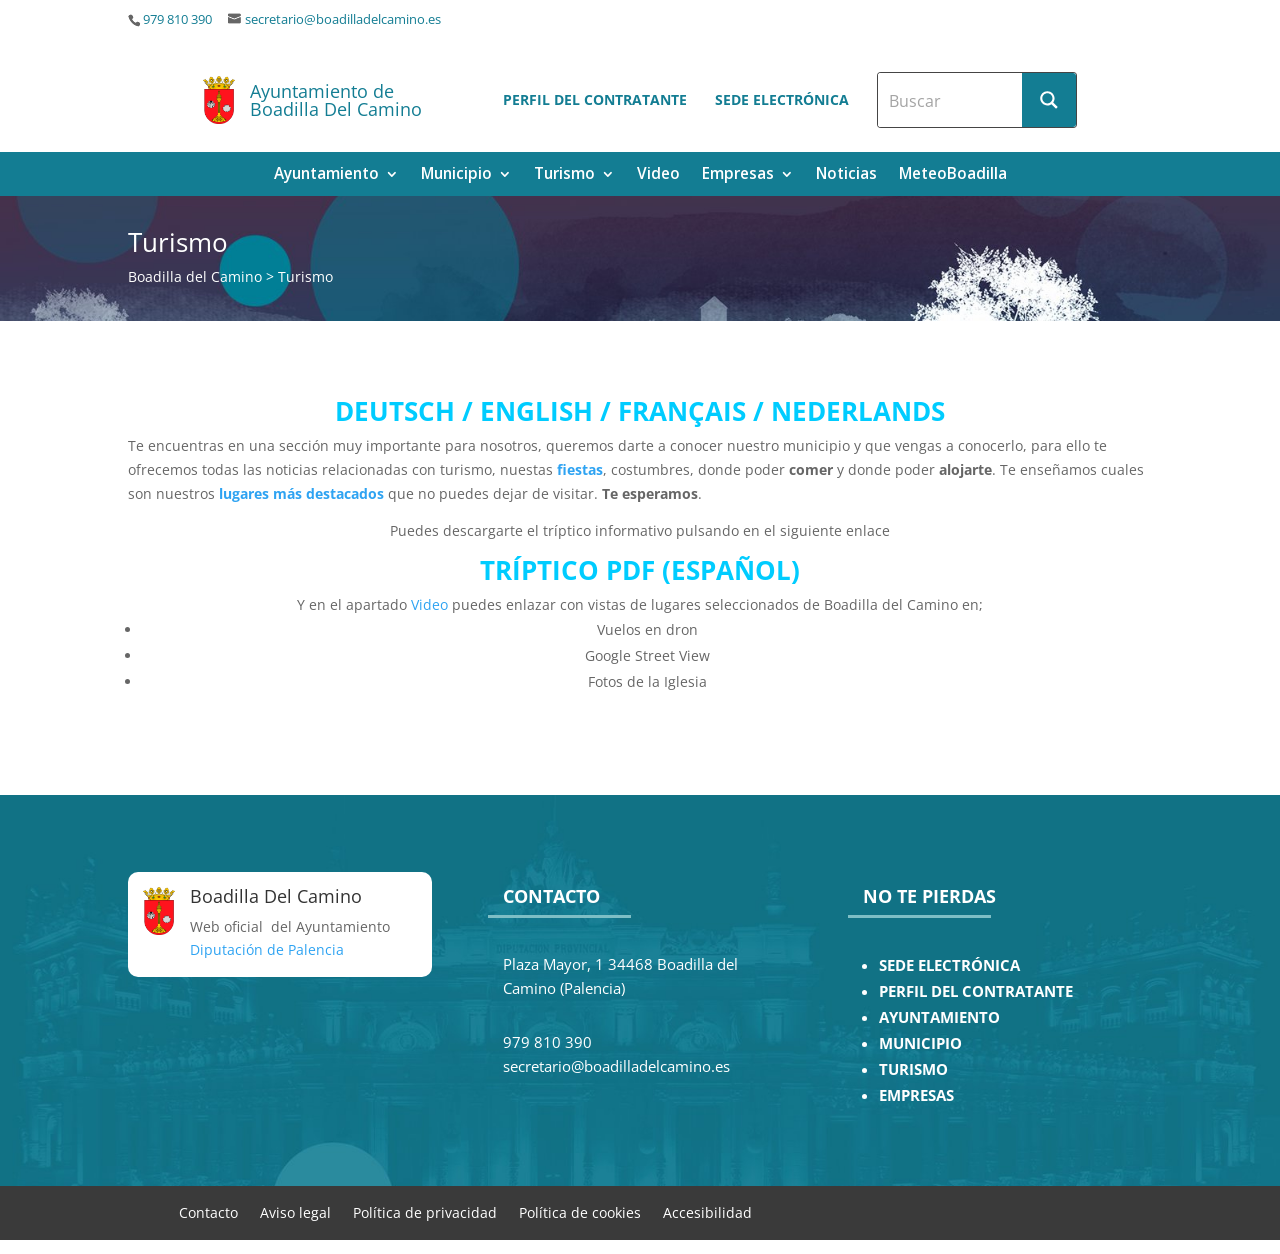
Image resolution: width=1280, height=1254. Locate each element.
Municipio (456, 175)
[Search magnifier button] (1049, 100)
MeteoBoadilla (953, 175)
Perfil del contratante (595, 99)
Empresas (738, 175)
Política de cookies (580, 1211)
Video (658, 175)
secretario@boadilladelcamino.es (343, 19)
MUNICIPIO (920, 1043)
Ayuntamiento (326, 175)
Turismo (564, 175)
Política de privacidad (425, 1211)
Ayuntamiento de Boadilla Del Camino (336, 100)
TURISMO (913, 1069)
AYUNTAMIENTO (939, 1017)
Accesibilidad (707, 1211)
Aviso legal (295, 1211)
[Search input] (951, 100)
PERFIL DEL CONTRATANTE (976, 991)
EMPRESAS (916, 1095)
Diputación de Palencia (267, 949)
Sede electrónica (782, 99)
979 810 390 (177, 19)
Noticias (846, 175)
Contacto (208, 1211)
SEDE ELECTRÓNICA (949, 965)
